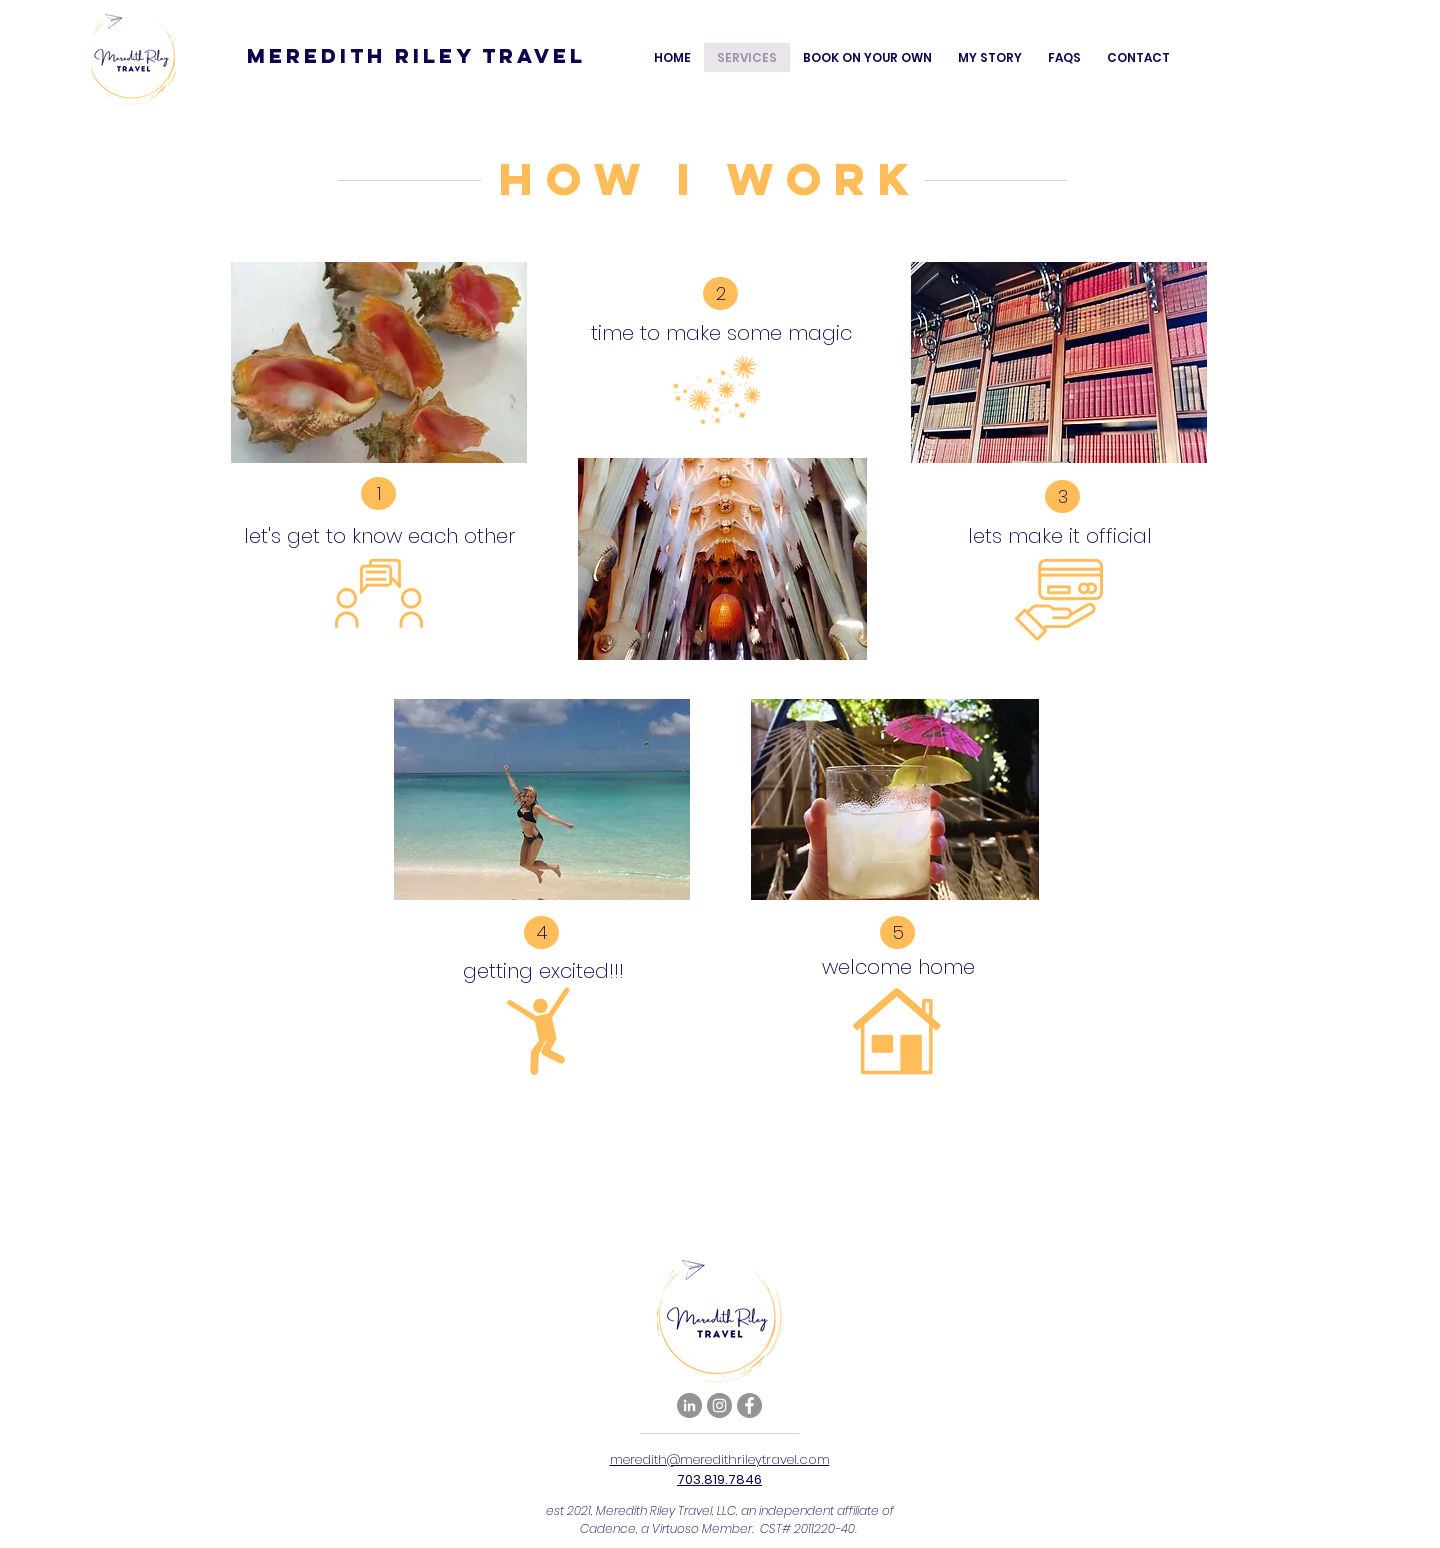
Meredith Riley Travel (416, 55)
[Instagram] (719, 1405)
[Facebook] (749, 1405)
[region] (379, 461)
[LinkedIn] (689, 1405)
